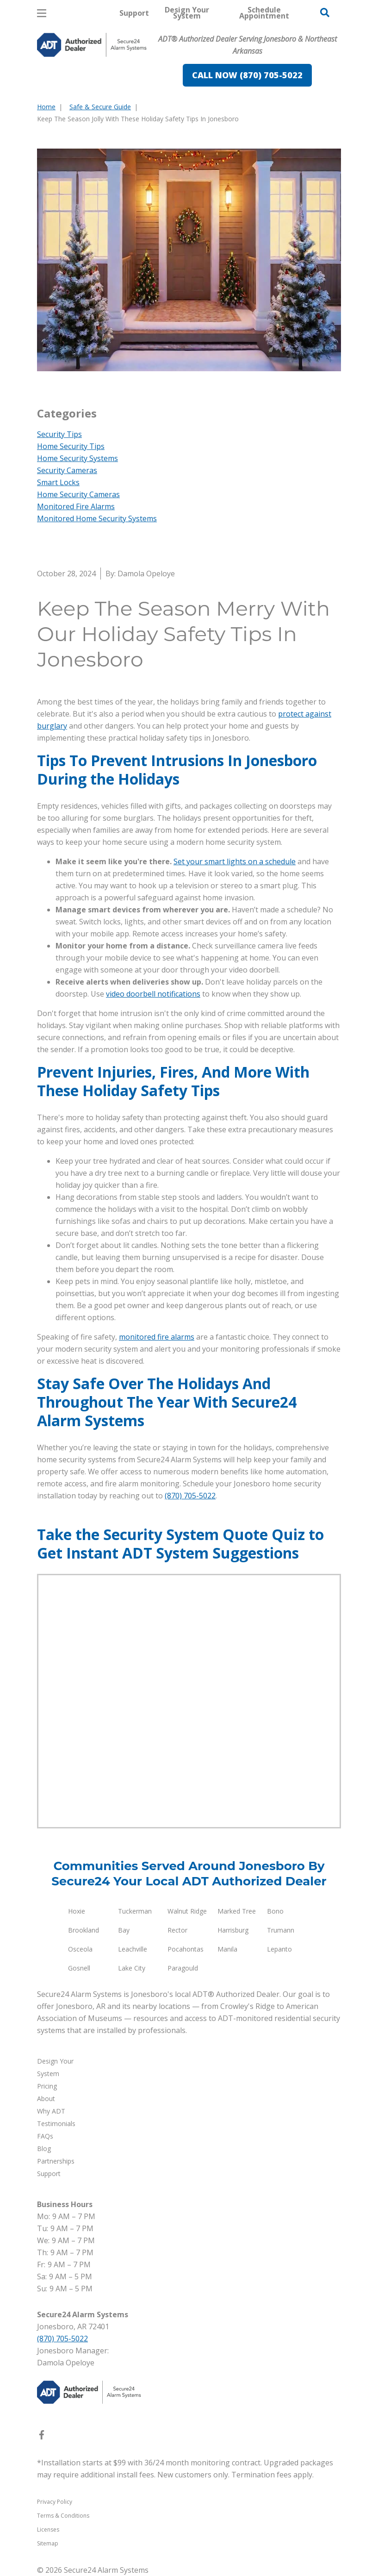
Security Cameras (67, 470)
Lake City (131, 1968)
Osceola (80, 1949)
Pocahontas (185, 1949)
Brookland (83, 1930)
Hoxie (76, 1911)
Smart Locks (58, 482)
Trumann (280, 1930)
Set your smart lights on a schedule (235, 861)
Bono (275, 1911)
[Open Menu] (41, 13)
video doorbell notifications (153, 994)
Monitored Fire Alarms (76, 506)
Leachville (132, 1949)
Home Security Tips (71, 446)
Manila (227, 1949)
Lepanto (279, 1949)
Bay (124, 1930)
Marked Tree (236, 1911)
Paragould (182, 1968)
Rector (177, 1930)
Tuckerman (135, 1911)
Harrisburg (232, 1930)
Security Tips (59, 434)
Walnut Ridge (187, 1911)
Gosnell (79, 1968)
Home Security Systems (77, 458)
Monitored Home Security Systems (97, 518)
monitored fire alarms (156, 1337)
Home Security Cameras (78, 494)
